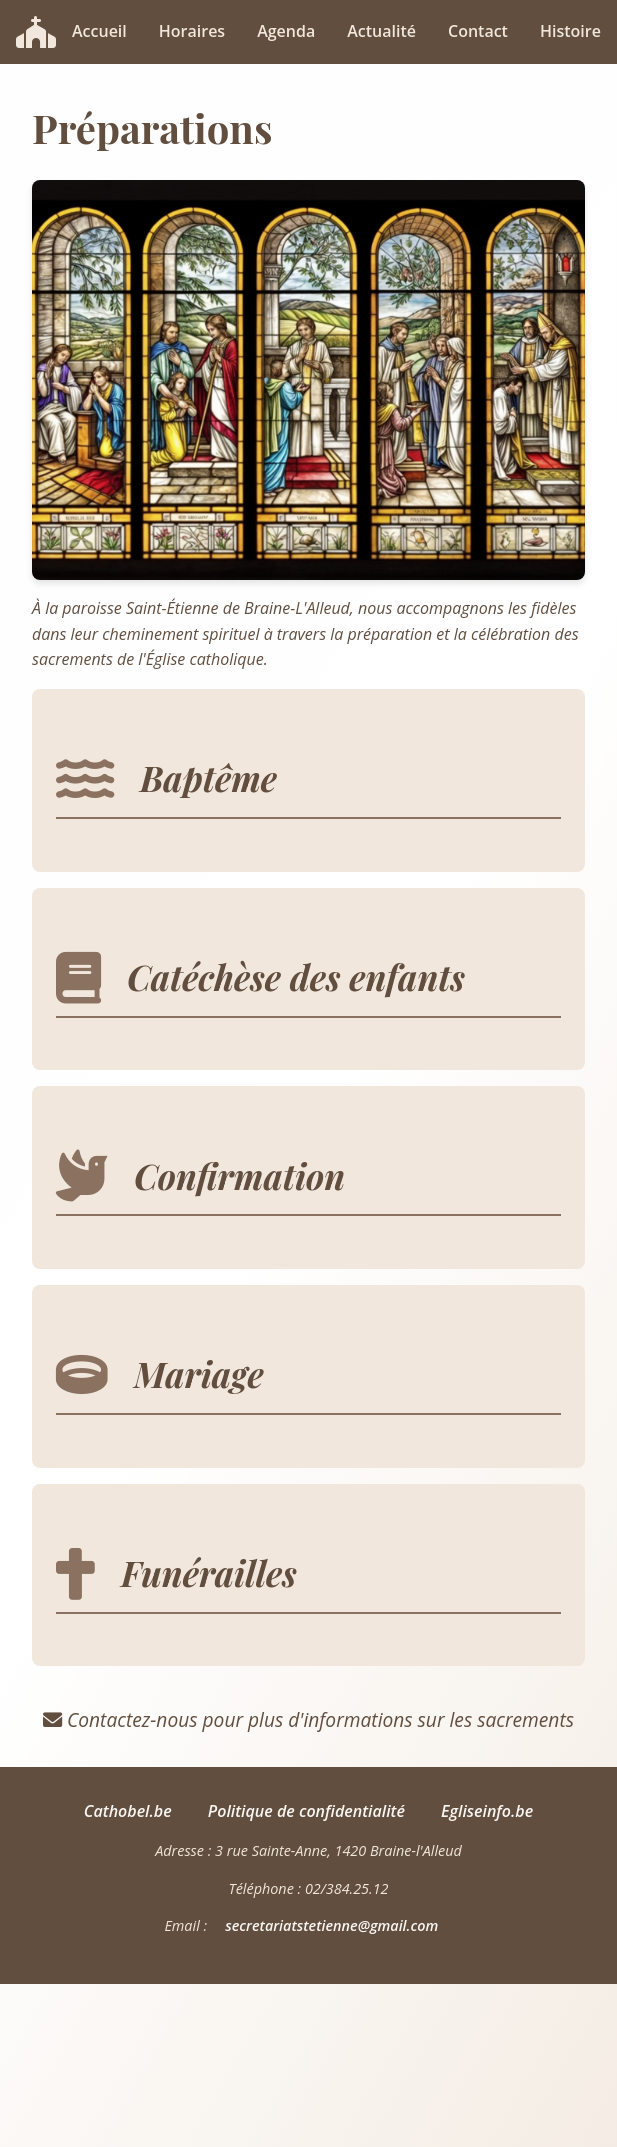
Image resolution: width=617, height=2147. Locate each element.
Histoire (570, 31)
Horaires (192, 31)
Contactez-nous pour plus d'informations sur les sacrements (308, 1719)
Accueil (99, 31)
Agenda (286, 31)
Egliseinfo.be (487, 1811)
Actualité (381, 31)
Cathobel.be (128, 1811)
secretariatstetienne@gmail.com (331, 1925)
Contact (478, 31)
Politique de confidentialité (306, 1811)
